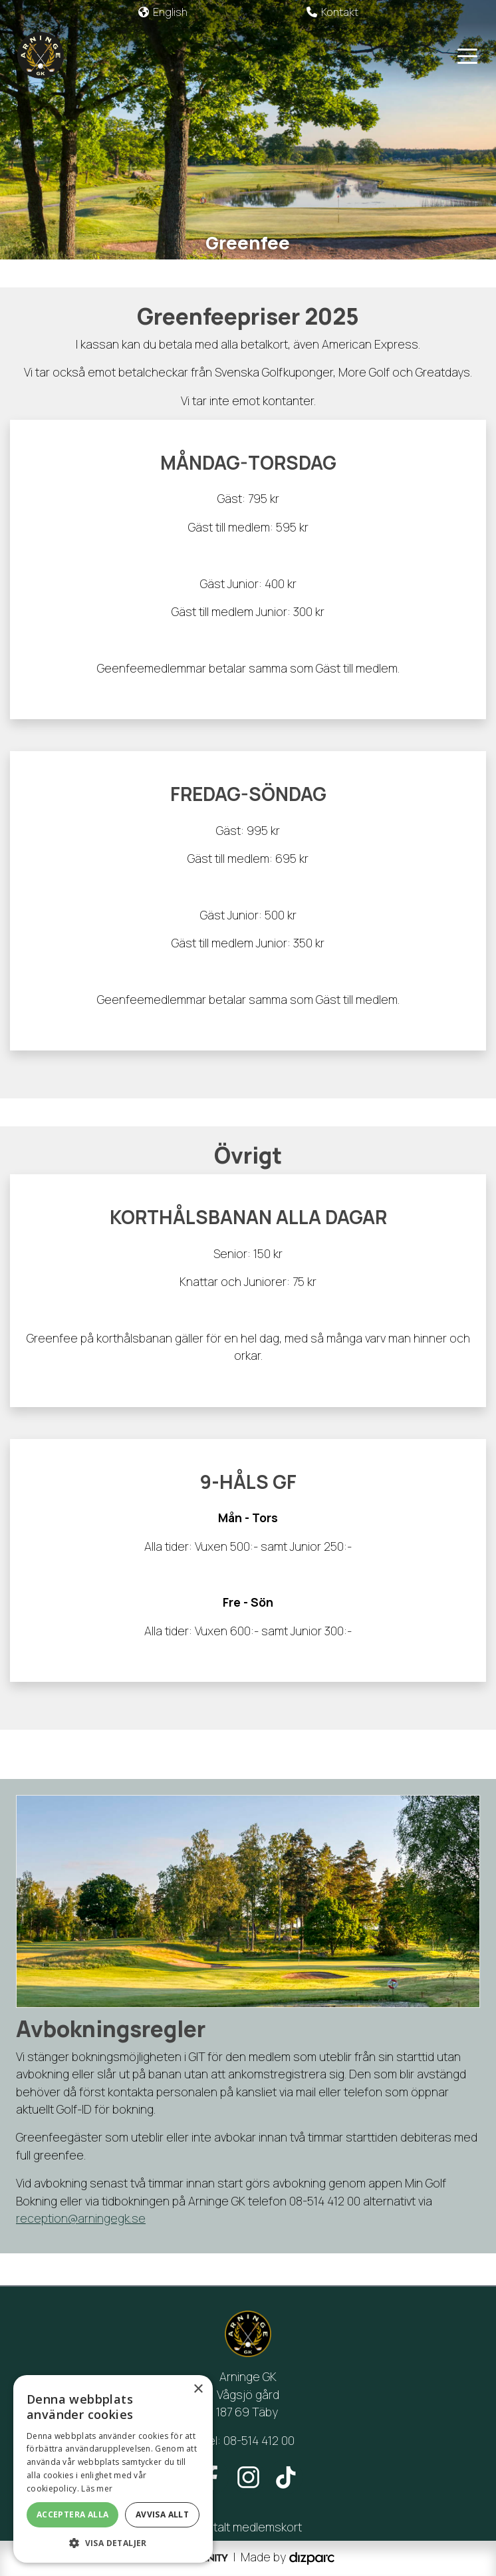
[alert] (113, 2469)
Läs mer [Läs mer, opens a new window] (96, 2488)
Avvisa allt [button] (162, 2514)
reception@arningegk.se (81, 2218)
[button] (113, 2542)
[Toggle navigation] (467, 55)
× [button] (198, 2389)
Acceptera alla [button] (73, 2514)
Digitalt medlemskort (248, 2527)
